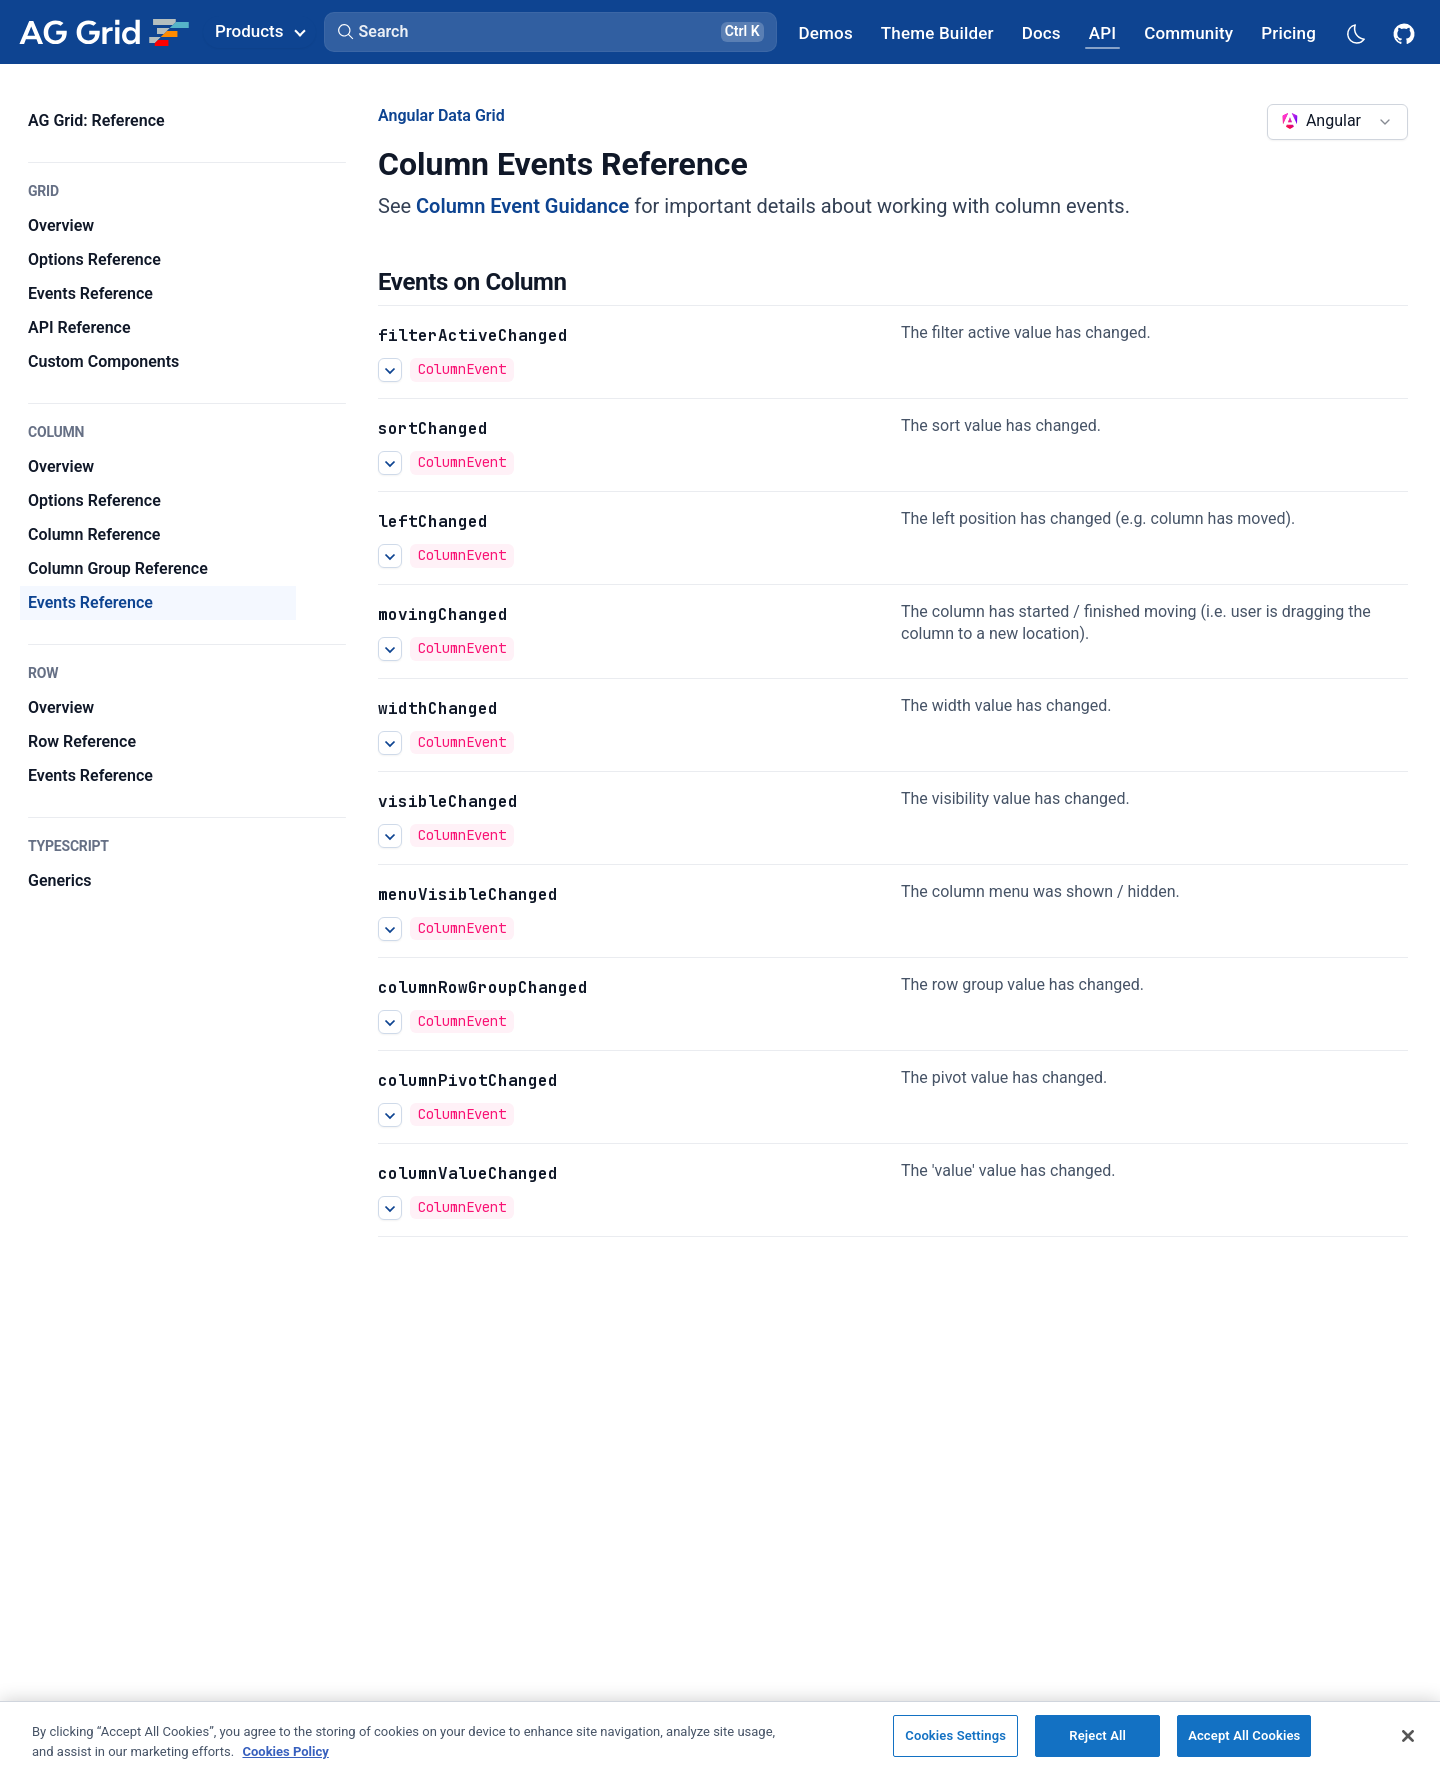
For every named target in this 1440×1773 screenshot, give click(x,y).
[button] (550, 32)
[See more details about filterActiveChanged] (390, 370)
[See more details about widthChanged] (390, 743)
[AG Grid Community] (1188, 32)
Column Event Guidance (522, 206)
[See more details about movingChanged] (390, 649)
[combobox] (1337, 122)
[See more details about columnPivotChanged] (390, 1115)
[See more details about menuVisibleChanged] (390, 929)
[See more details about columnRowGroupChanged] (390, 1022)
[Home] (103, 32)
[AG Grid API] (1102, 32)
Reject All (1097, 1735)
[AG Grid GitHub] (1406, 32)
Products (260, 31)
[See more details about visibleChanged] (390, 836)
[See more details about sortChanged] (390, 463)
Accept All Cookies (1244, 1735)
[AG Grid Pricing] (1288, 32)
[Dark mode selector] (1355, 32)
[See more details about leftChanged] (390, 556)
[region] (720, 1737)
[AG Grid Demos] (826, 32)
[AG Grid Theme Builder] (937, 32)
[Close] (1408, 1736)
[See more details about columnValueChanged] (390, 1208)
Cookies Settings (955, 1735)
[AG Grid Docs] (1041, 32)
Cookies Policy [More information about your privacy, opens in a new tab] (285, 1751)
